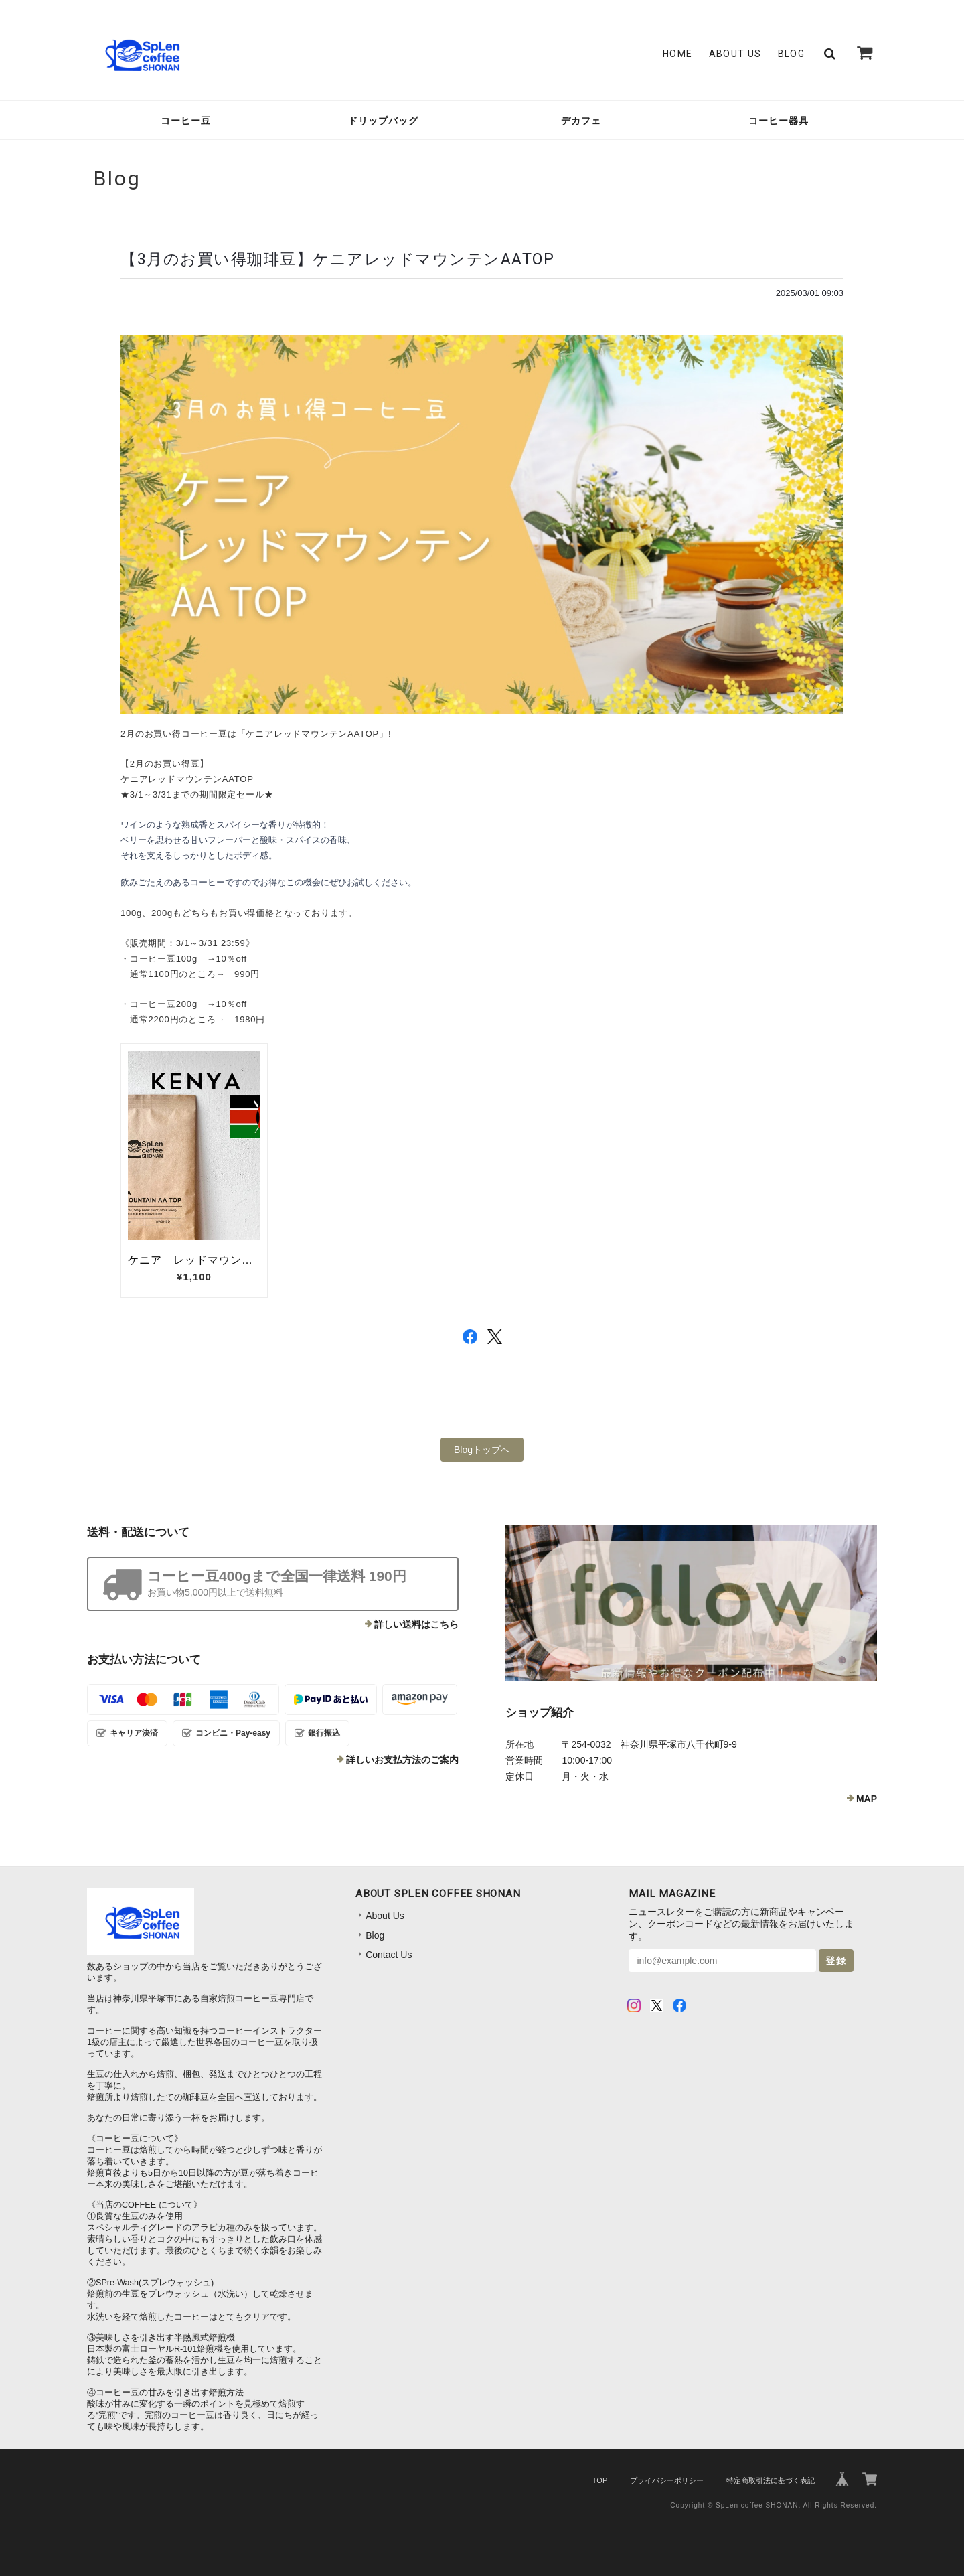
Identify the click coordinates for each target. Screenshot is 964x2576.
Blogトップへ (482, 1449)
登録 (836, 1960)
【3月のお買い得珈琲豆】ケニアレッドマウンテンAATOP (337, 259)
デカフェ (581, 120)
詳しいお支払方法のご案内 (402, 1759)
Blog (791, 53)
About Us (735, 53)
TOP (599, 2480)
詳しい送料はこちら (416, 1624)
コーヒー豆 (186, 120)
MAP (866, 1798)
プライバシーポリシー (667, 2480)
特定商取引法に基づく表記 (770, 2480)
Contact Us (389, 1954)
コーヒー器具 (778, 120)
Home (678, 53)
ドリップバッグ (383, 120)
